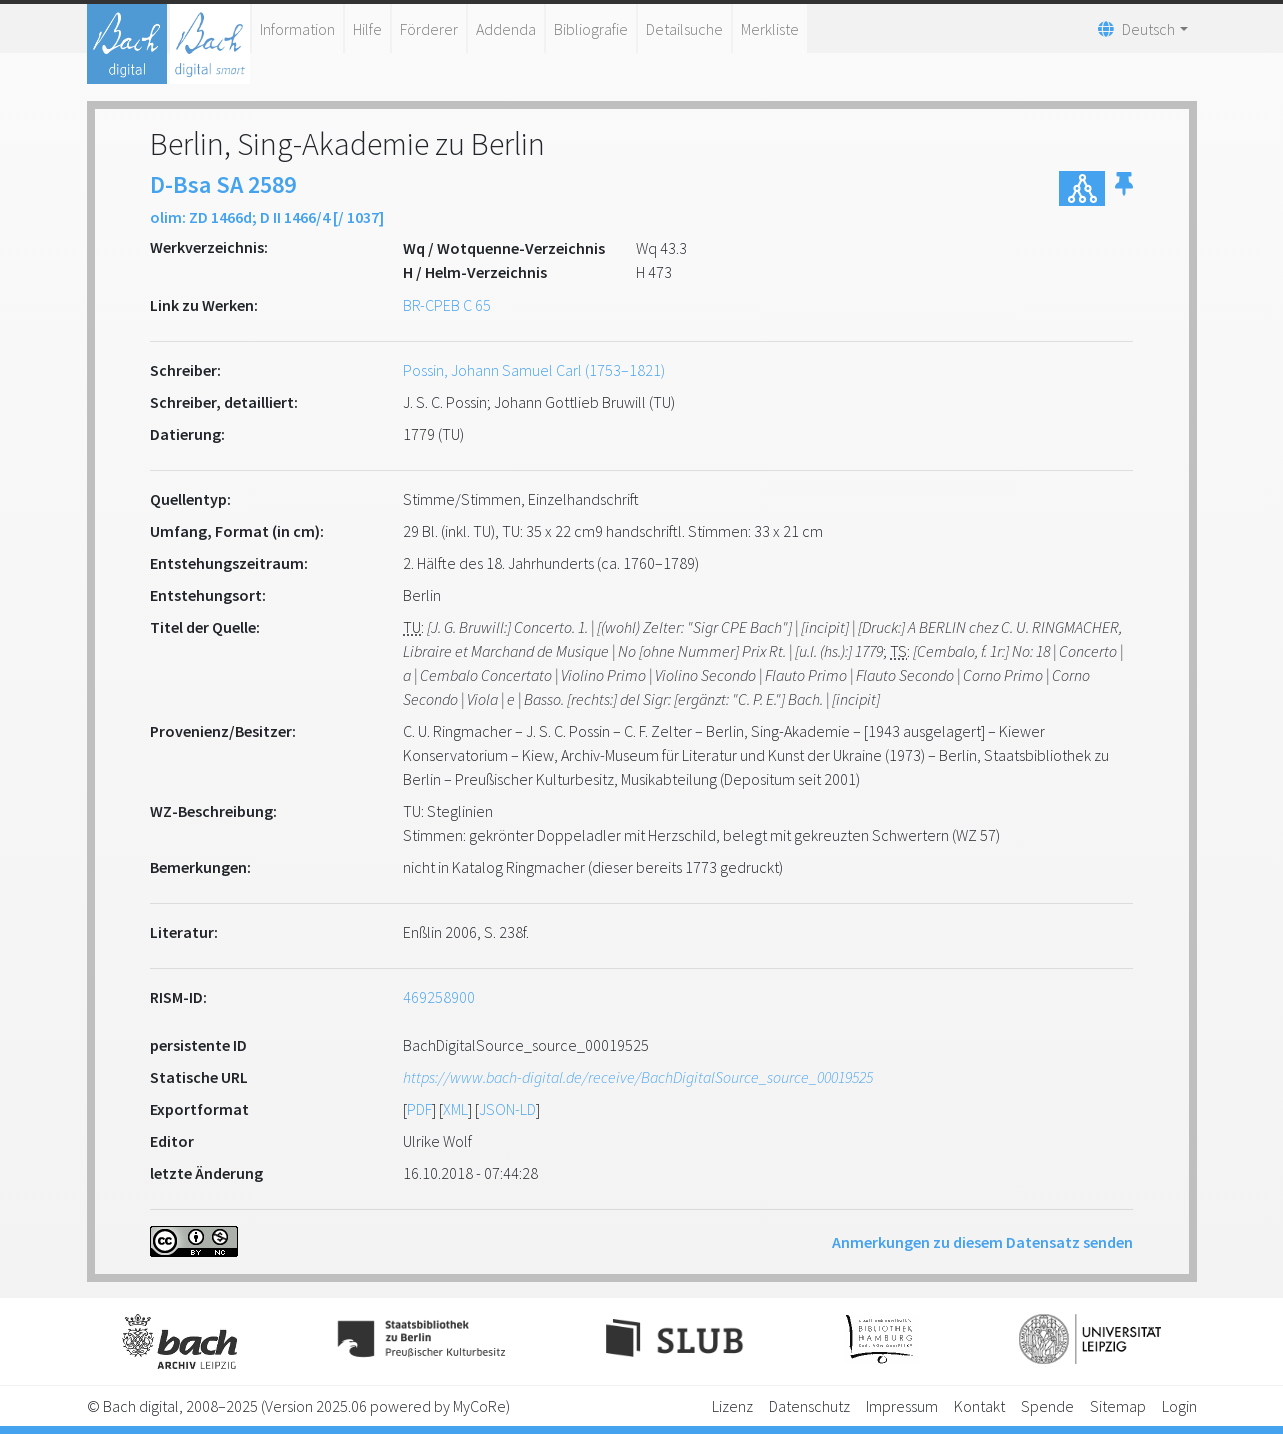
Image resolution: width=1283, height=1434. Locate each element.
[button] (1124, 188)
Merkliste (770, 29)
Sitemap (1118, 1406)
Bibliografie (591, 29)
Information (297, 29)
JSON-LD (507, 1109)
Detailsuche (684, 29)
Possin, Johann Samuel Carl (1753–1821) (534, 370)
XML (455, 1109)
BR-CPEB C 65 (447, 305)
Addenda (506, 29)
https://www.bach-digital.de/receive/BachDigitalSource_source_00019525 (638, 1077)
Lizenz (732, 1406)
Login (1179, 1406)
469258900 (439, 997)
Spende (1047, 1406)
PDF (419, 1109)
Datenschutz (809, 1406)
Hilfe (367, 29)
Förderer (429, 29)
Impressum (902, 1406)
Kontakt (979, 1406)
